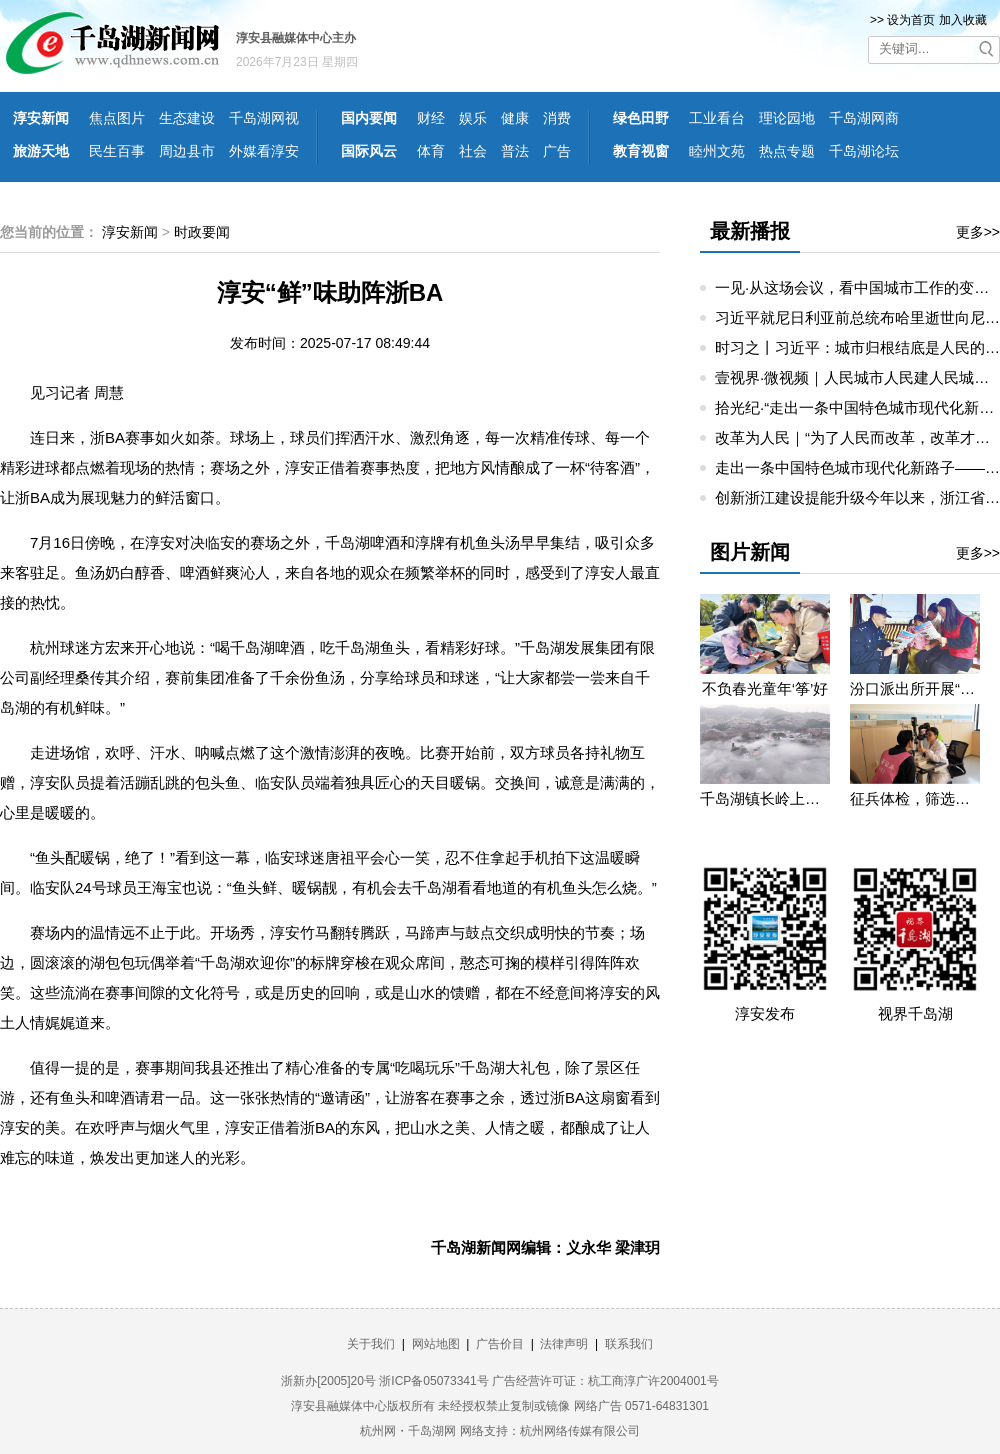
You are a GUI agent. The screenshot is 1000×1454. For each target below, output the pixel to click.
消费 (557, 118)
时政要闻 (202, 232)
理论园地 (787, 118)
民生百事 (117, 151)
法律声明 (564, 1344)
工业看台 (717, 118)
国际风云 (369, 151)
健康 (515, 118)
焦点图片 (117, 118)
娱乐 (473, 118)
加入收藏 (963, 20)
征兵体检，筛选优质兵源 (915, 798)
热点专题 (787, 151)
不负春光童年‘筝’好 (765, 688)
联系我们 (629, 1344)
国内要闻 (369, 118)
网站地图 (436, 1344)
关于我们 (371, 1344)
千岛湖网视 (264, 118)
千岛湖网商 (864, 118)
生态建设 (187, 118)
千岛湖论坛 (864, 151)
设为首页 (911, 20)
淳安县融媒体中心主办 (296, 38)
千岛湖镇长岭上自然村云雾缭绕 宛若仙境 (765, 798)
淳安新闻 (41, 118)
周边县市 (187, 151)
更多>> (978, 232)
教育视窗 (641, 151)
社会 (473, 151)
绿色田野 (641, 118)
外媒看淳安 (264, 151)
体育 (431, 151)
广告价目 (500, 1344)
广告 (557, 151)
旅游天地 (41, 151)
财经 (431, 118)
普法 (515, 151)
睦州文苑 (717, 151)
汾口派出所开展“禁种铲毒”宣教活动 (915, 688)
